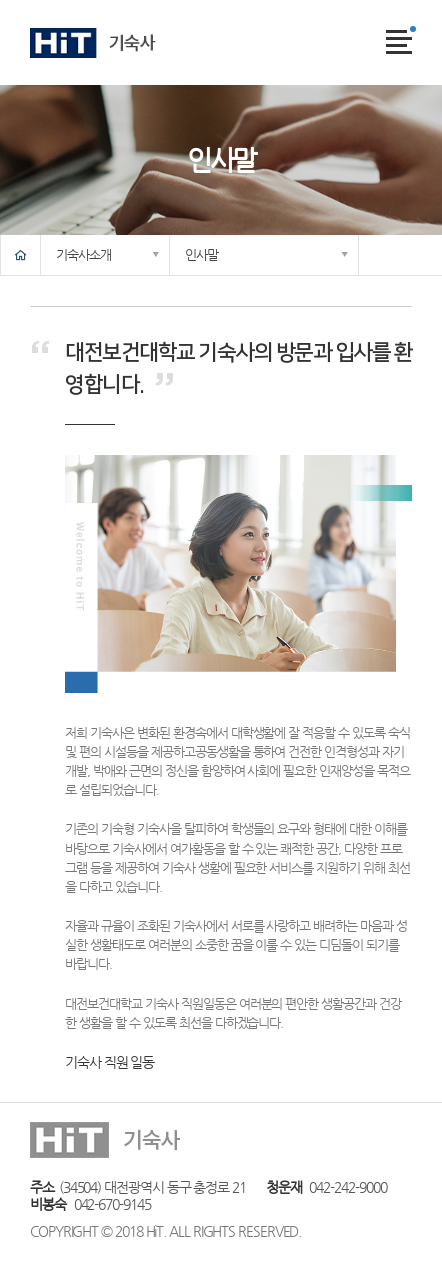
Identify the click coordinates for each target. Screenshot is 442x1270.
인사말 (201, 254)
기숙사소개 (83, 254)
